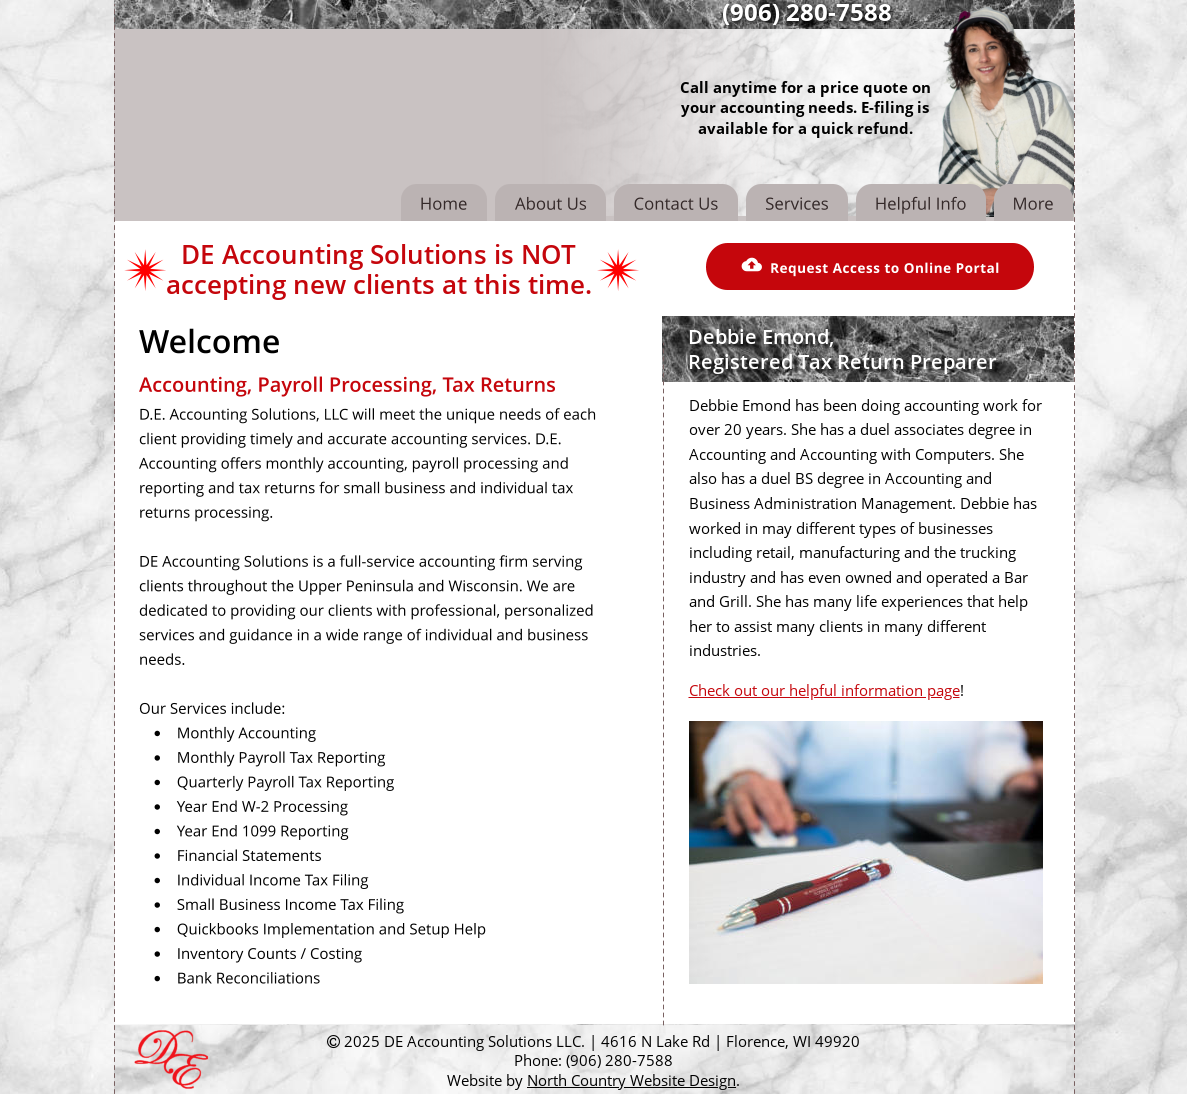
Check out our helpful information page (824, 690)
